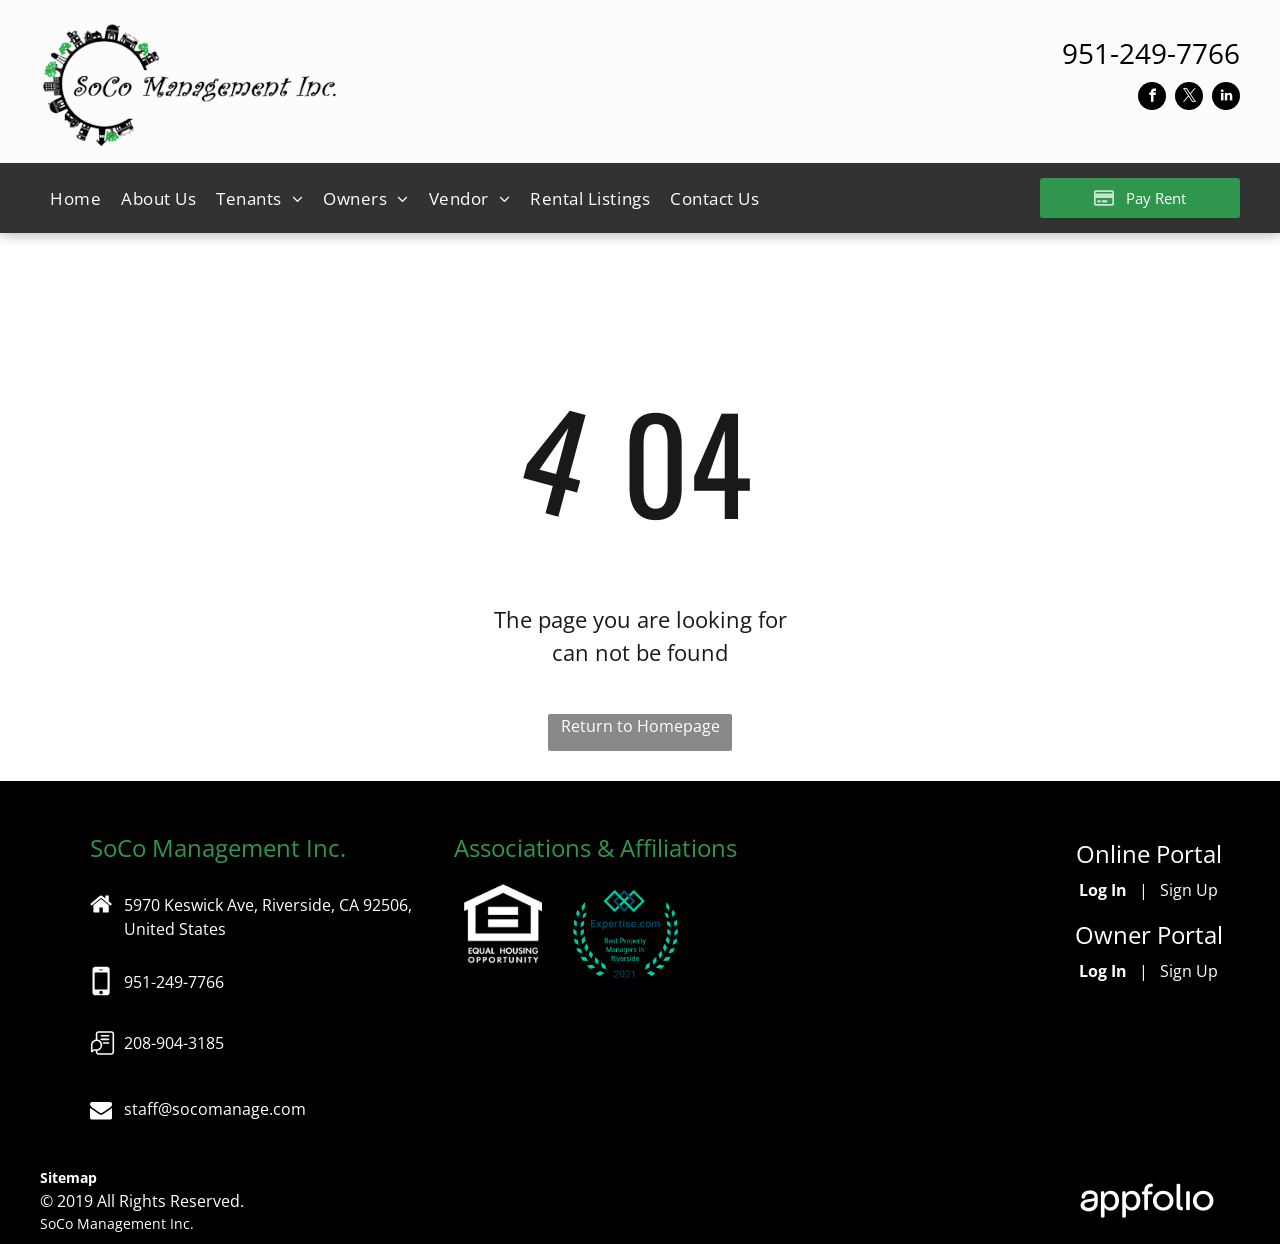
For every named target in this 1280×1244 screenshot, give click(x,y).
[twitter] (1189, 98)
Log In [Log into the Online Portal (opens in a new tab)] (1103, 890)
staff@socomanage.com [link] (215, 1109)
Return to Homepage (640, 726)
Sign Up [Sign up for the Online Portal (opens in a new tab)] (1189, 890)
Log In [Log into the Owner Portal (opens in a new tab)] (1103, 971)
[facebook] (1152, 98)
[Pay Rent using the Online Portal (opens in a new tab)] (1140, 198)
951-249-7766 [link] (174, 982)
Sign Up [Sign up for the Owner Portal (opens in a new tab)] (1189, 971)
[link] (1151, 53)
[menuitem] (75, 199)
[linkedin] (1226, 98)
